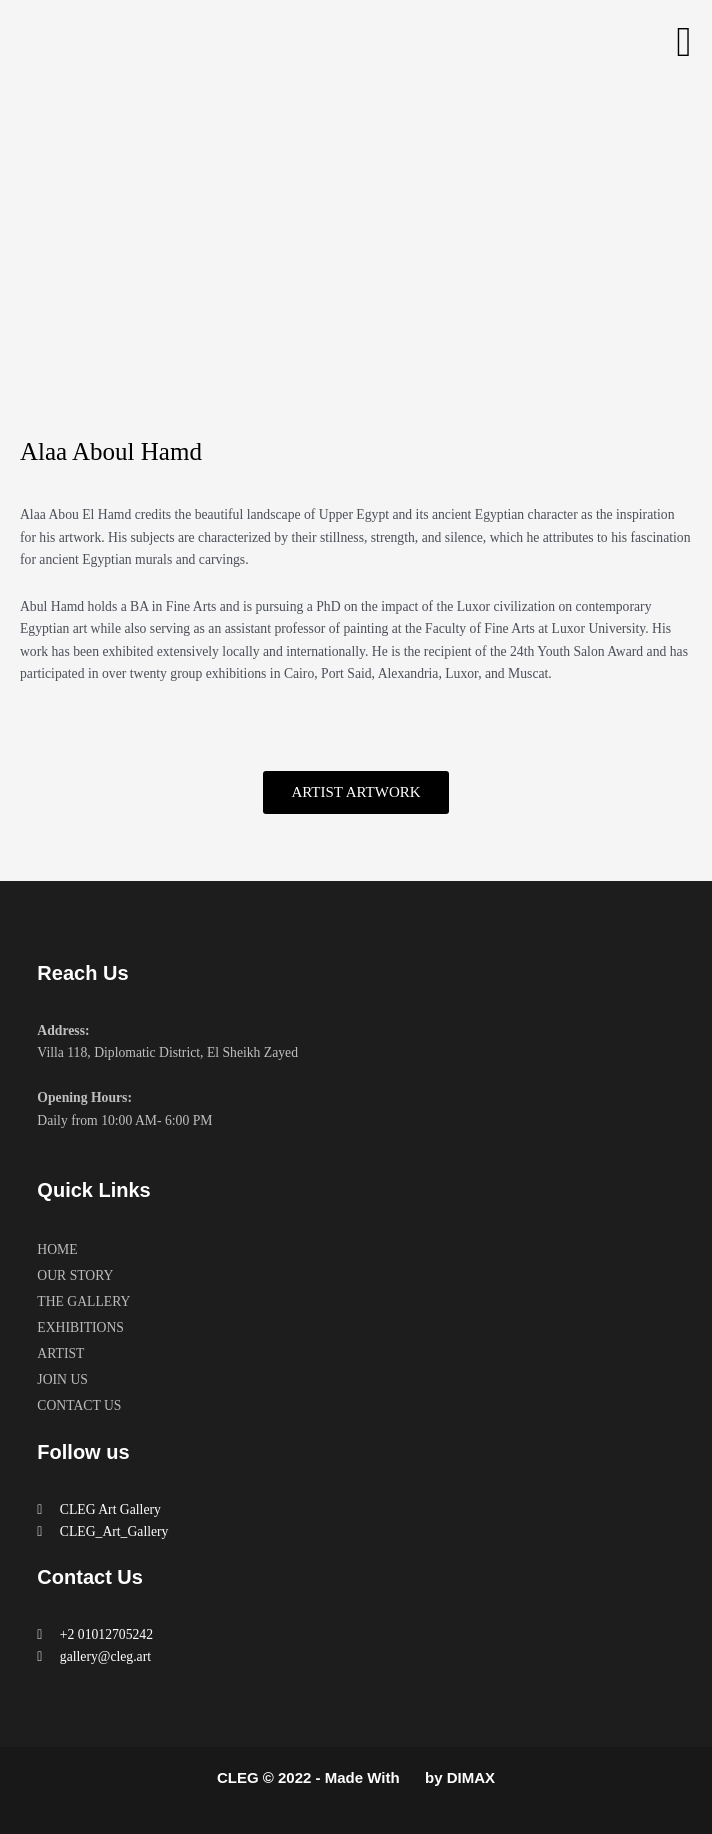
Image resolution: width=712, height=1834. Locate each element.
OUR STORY (75, 1275)
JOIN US (62, 1379)
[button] (684, 41)
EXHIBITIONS (80, 1327)
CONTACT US (79, 1405)
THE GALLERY (83, 1301)
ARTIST (60, 1353)
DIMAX (471, 1777)
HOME (57, 1249)
